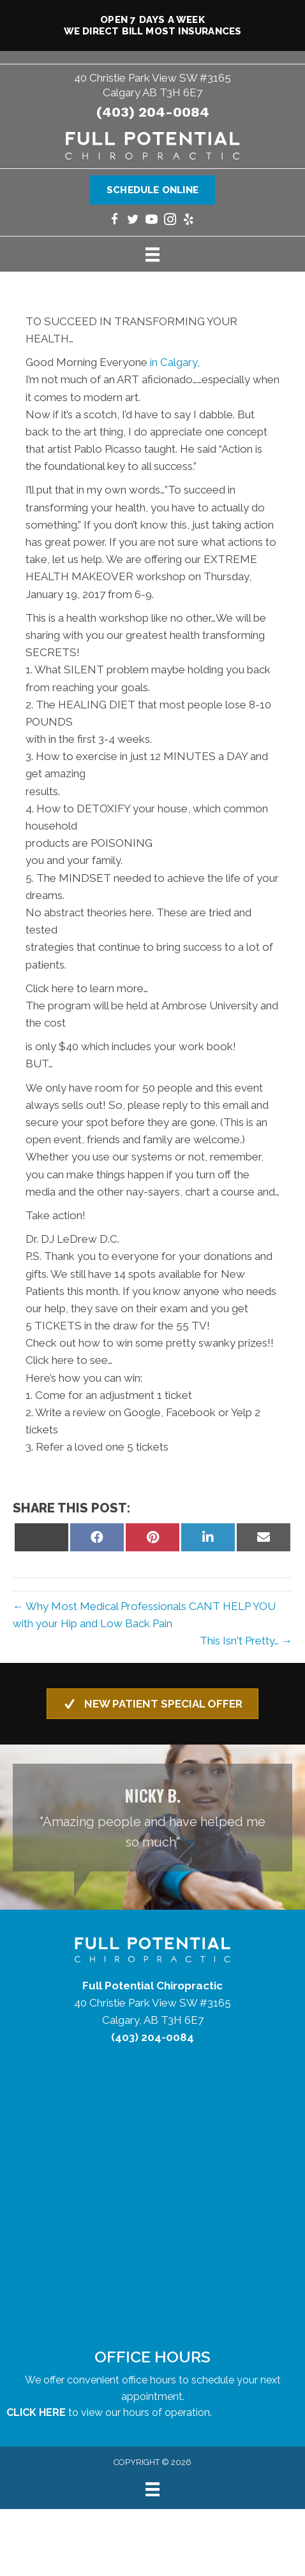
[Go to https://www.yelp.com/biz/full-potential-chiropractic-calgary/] (188, 221)
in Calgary (173, 362)
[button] (152, 1703)
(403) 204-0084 (152, 112)
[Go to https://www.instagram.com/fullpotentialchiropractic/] (170, 221)
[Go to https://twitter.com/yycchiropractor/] (133, 221)
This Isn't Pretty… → (246, 1640)
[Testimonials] (152, 1817)
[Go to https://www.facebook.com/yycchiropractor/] (114, 221)
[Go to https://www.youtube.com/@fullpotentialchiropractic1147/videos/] (151, 221)
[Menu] (152, 254)
